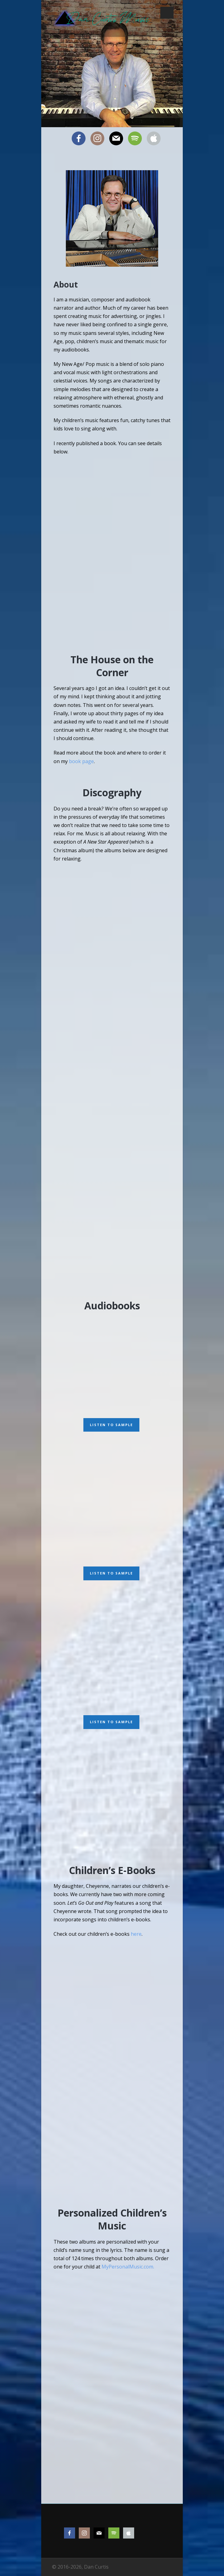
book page (81, 761)
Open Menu (167, 13)
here (136, 1934)
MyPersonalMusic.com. (128, 2266)
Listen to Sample (111, 1424)
